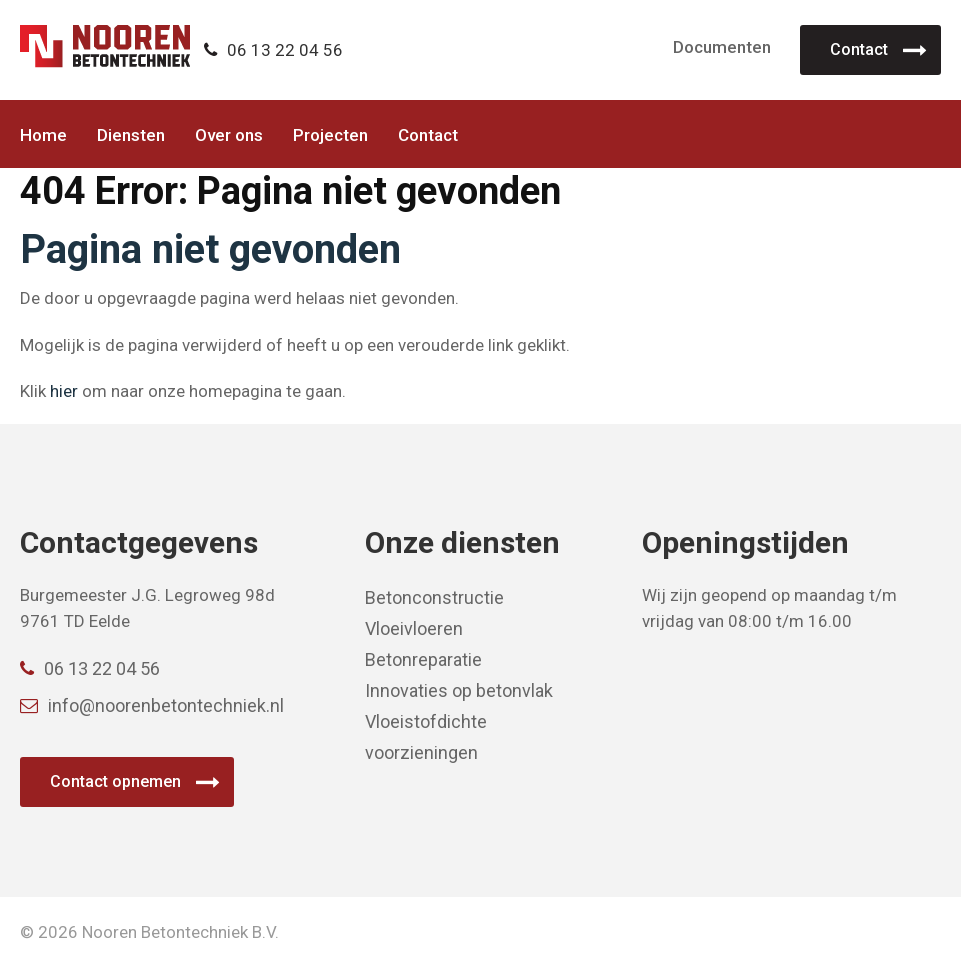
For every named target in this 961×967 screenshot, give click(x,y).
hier (64, 391)
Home (43, 135)
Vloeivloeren (414, 628)
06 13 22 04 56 (273, 50)
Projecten (330, 135)
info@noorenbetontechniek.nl (152, 705)
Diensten (131, 135)
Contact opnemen (115, 781)
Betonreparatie (423, 659)
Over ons (229, 135)
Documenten (722, 47)
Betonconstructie (434, 597)
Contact (859, 49)
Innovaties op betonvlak (459, 690)
